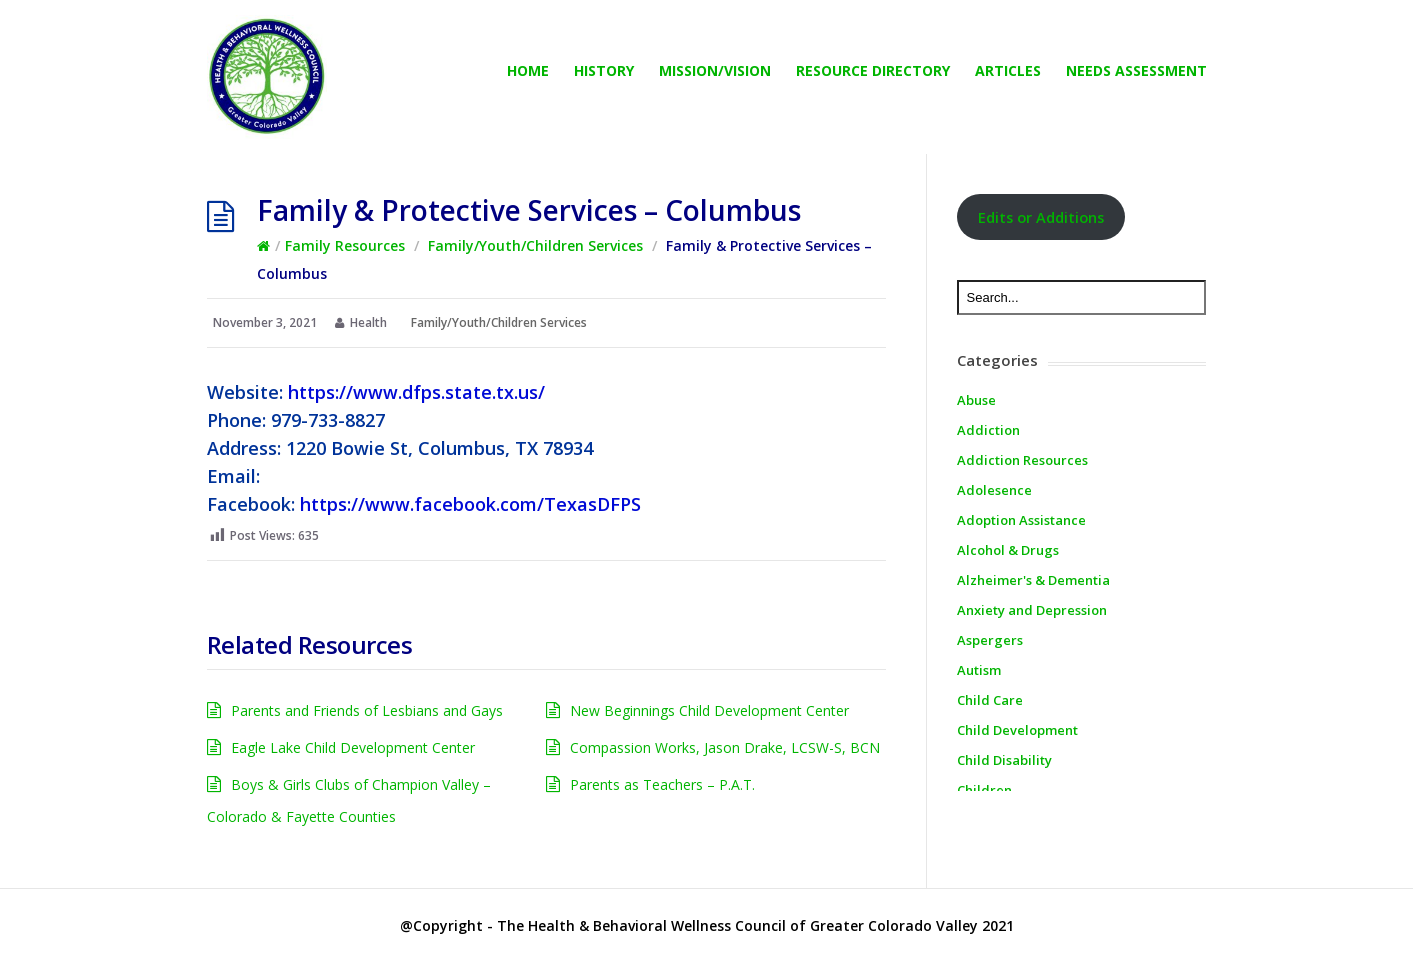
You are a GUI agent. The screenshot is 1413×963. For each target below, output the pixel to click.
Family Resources (345, 245)
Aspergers (990, 640)
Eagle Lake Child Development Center (353, 747)
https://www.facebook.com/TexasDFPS (470, 504)
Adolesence (994, 490)
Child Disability (1004, 760)
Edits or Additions (1041, 217)
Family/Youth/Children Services (535, 245)
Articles (1008, 70)
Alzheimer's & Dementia (1033, 580)
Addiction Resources (1022, 460)
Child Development (1017, 730)
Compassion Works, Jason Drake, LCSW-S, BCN (725, 747)
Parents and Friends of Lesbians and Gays (367, 710)
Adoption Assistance (1021, 520)
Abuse (976, 400)
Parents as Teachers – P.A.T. (662, 784)
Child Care (990, 700)
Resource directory (873, 70)
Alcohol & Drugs (1008, 550)
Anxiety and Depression (1032, 610)
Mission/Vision (715, 70)
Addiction (988, 430)
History (604, 70)
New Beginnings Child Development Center (709, 710)
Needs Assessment (1136, 70)
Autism (979, 670)
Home (528, 70)
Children (984, 790)
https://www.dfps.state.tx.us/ (416, 392)
